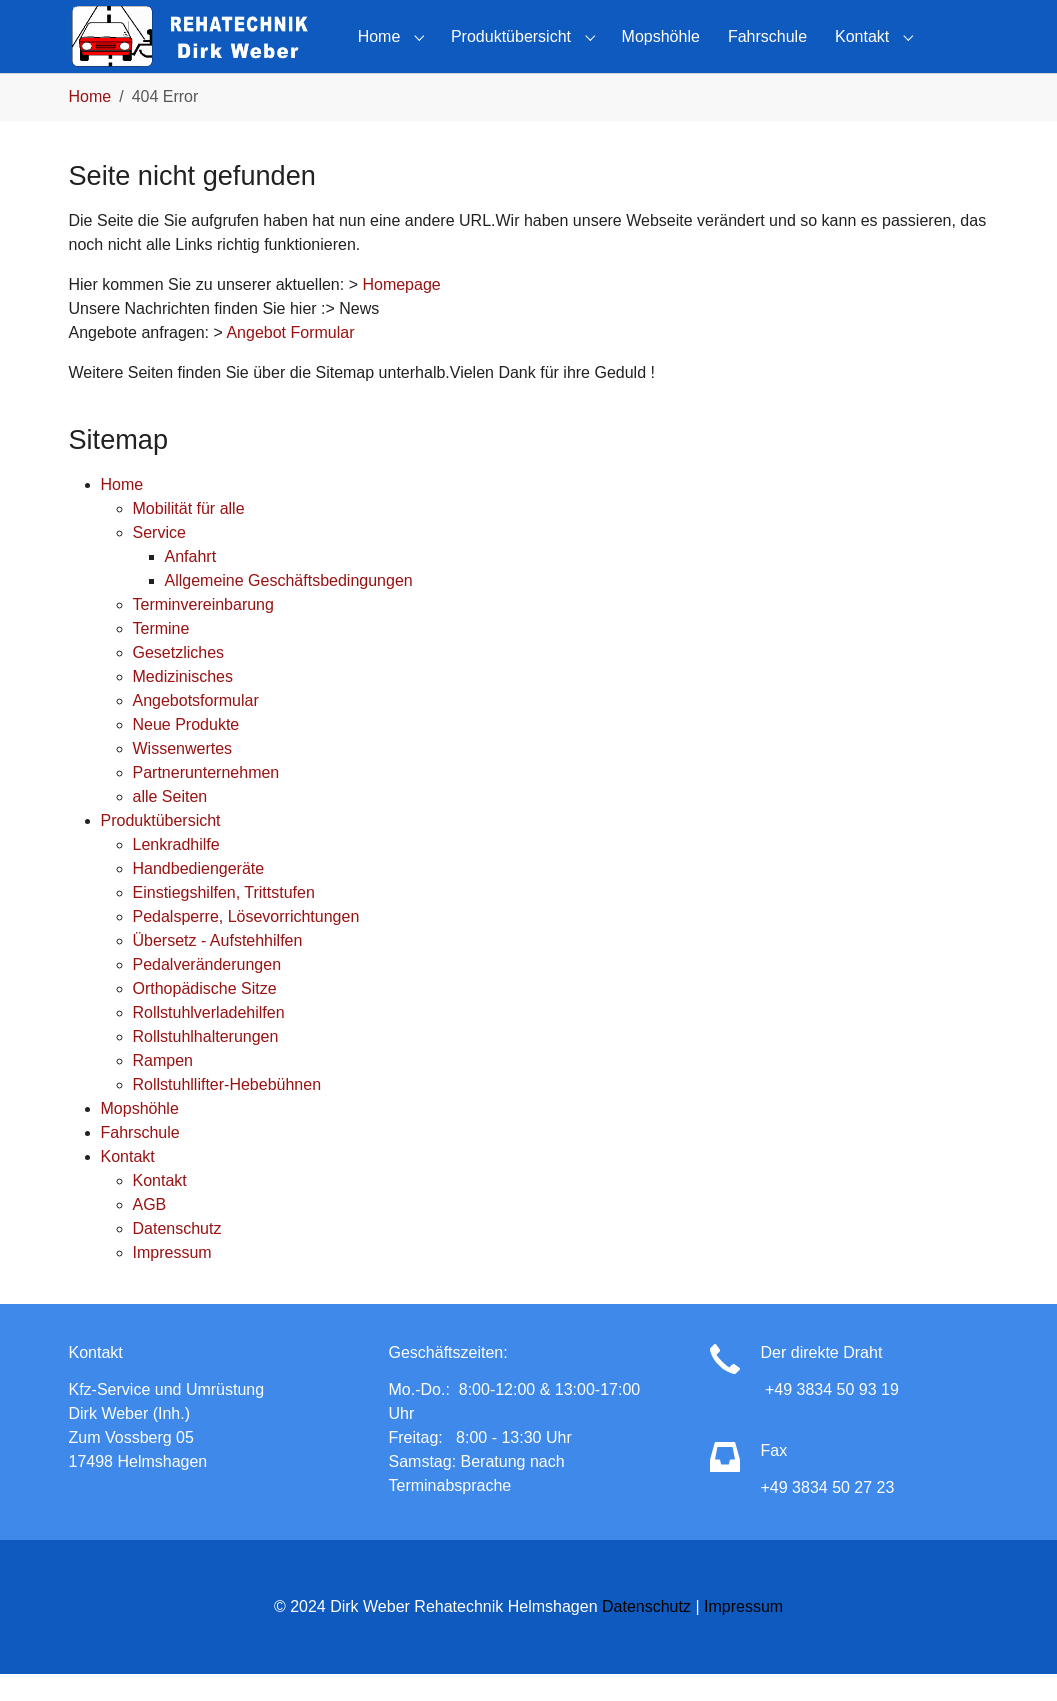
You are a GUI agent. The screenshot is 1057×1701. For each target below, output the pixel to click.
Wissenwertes (183, 774)
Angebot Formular (290, 359)
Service (159, 558)
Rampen (163, 1086)
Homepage (401, 311)
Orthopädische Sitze (205, 1014)
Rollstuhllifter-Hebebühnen (227, 1110)
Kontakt (128, 1182)
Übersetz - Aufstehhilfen (218, 966)
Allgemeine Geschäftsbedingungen (289, 606)
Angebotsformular (196, 726)
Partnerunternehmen (206, 798)
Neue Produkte (186, 750)
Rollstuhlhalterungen (206, 1062)
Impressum (172, 1278)
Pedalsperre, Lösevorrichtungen (246, 942)
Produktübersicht (161, 846)
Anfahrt (191, 582)
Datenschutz (177, 1254)
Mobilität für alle (189, 534)
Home (122, 510)
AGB (150, 1230)
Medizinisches (183, 702)
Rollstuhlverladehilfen (209, 1038)
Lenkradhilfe (176, 870)
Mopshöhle (140, 1134)
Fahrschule (140, 1158)
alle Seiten (170, 822)
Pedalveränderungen (207, 990)
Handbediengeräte (199, 894)
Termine (161, 654)
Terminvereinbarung (203, 630)
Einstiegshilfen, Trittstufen (224, 918)
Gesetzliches (179, 678)
